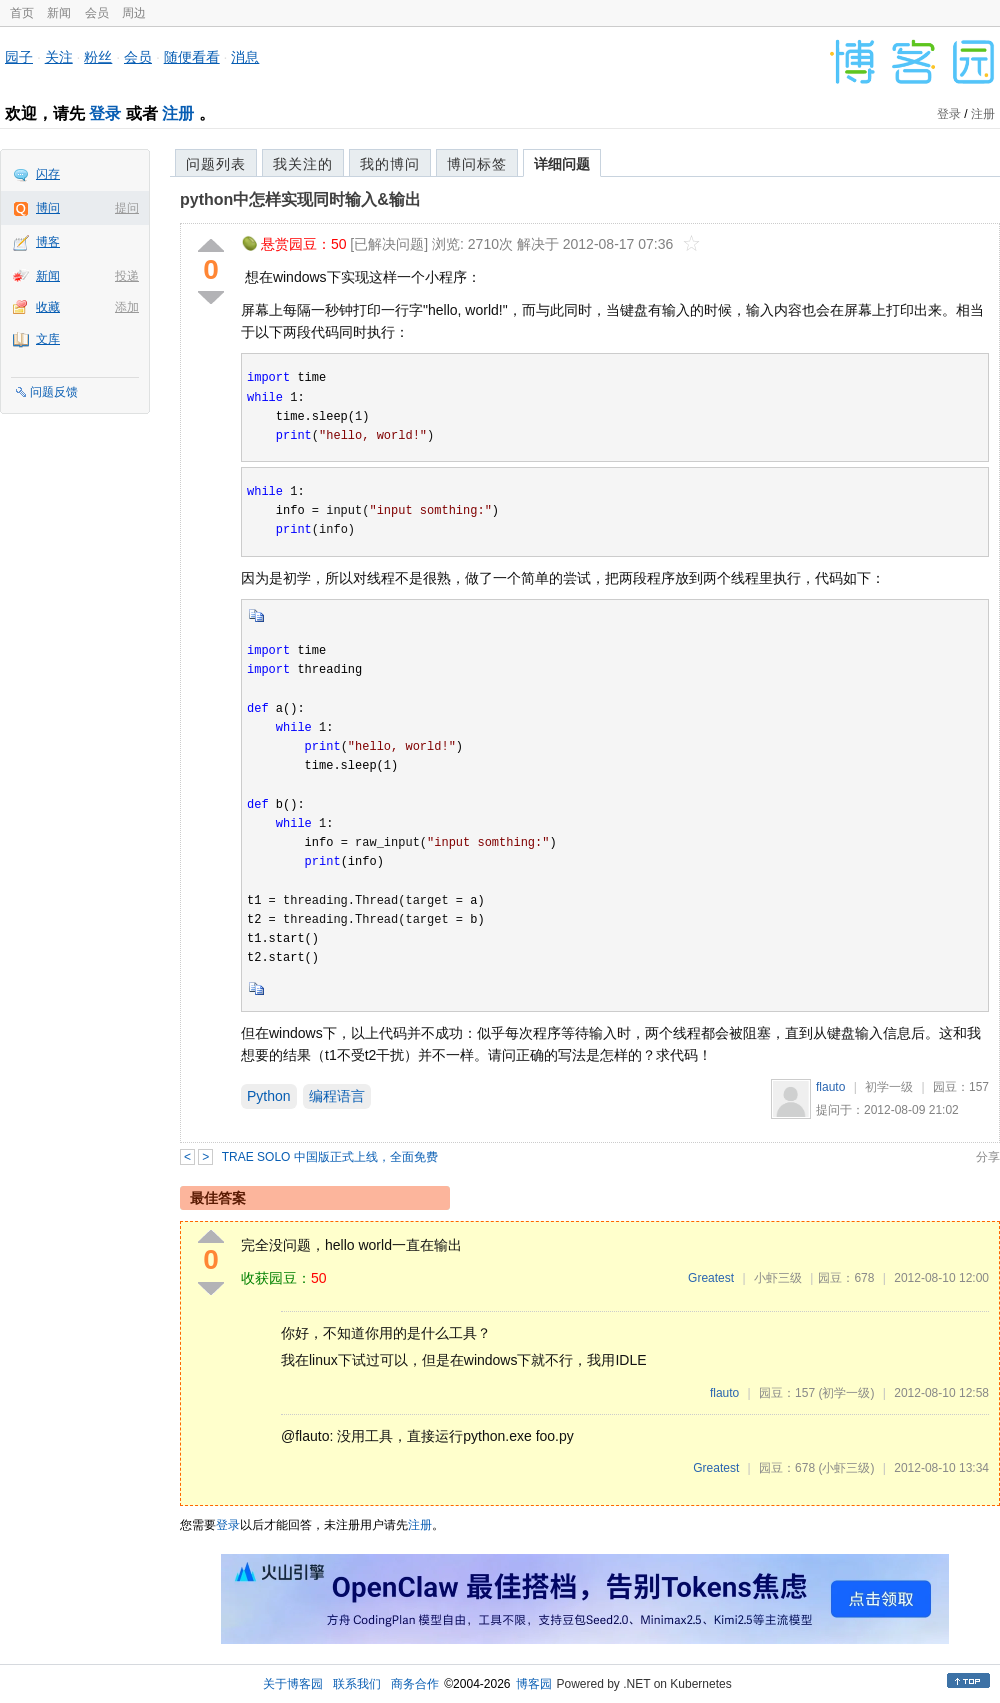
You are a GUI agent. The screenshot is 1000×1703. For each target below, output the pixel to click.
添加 (127, 307)
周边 (134, 13)
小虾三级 (778, 1278)
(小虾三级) (846, 1468)
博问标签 (477, 164)
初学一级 (889, 1087)
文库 (48, 339)
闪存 (48, 174)
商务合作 (415, 1684)
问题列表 (216, 164)
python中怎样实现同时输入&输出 (300, 199)
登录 (105, 113)
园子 (19, 57)
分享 (988, 1157)
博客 (48, 242)
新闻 (59, 13)
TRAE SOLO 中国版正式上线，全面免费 (330, 1157)
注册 (178, 113)
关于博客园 (293, 1684)
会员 (97, 13)
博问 (48, 208)
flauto (830, 1087)
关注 (59, 57)
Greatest (711, 1278)
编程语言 (337, 1096)
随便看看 (192, 57)
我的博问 (390, 164)
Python (269, 1096)
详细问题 (562, 164)
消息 (245, 57)
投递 (127, 276)
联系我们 (357, 1684)
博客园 (534, 1684)
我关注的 (303, 164)
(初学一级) (846, 1393)
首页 (22, 13)
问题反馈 (54, 392)
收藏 (48, 307)
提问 (127, 208)
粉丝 (98, 57)
